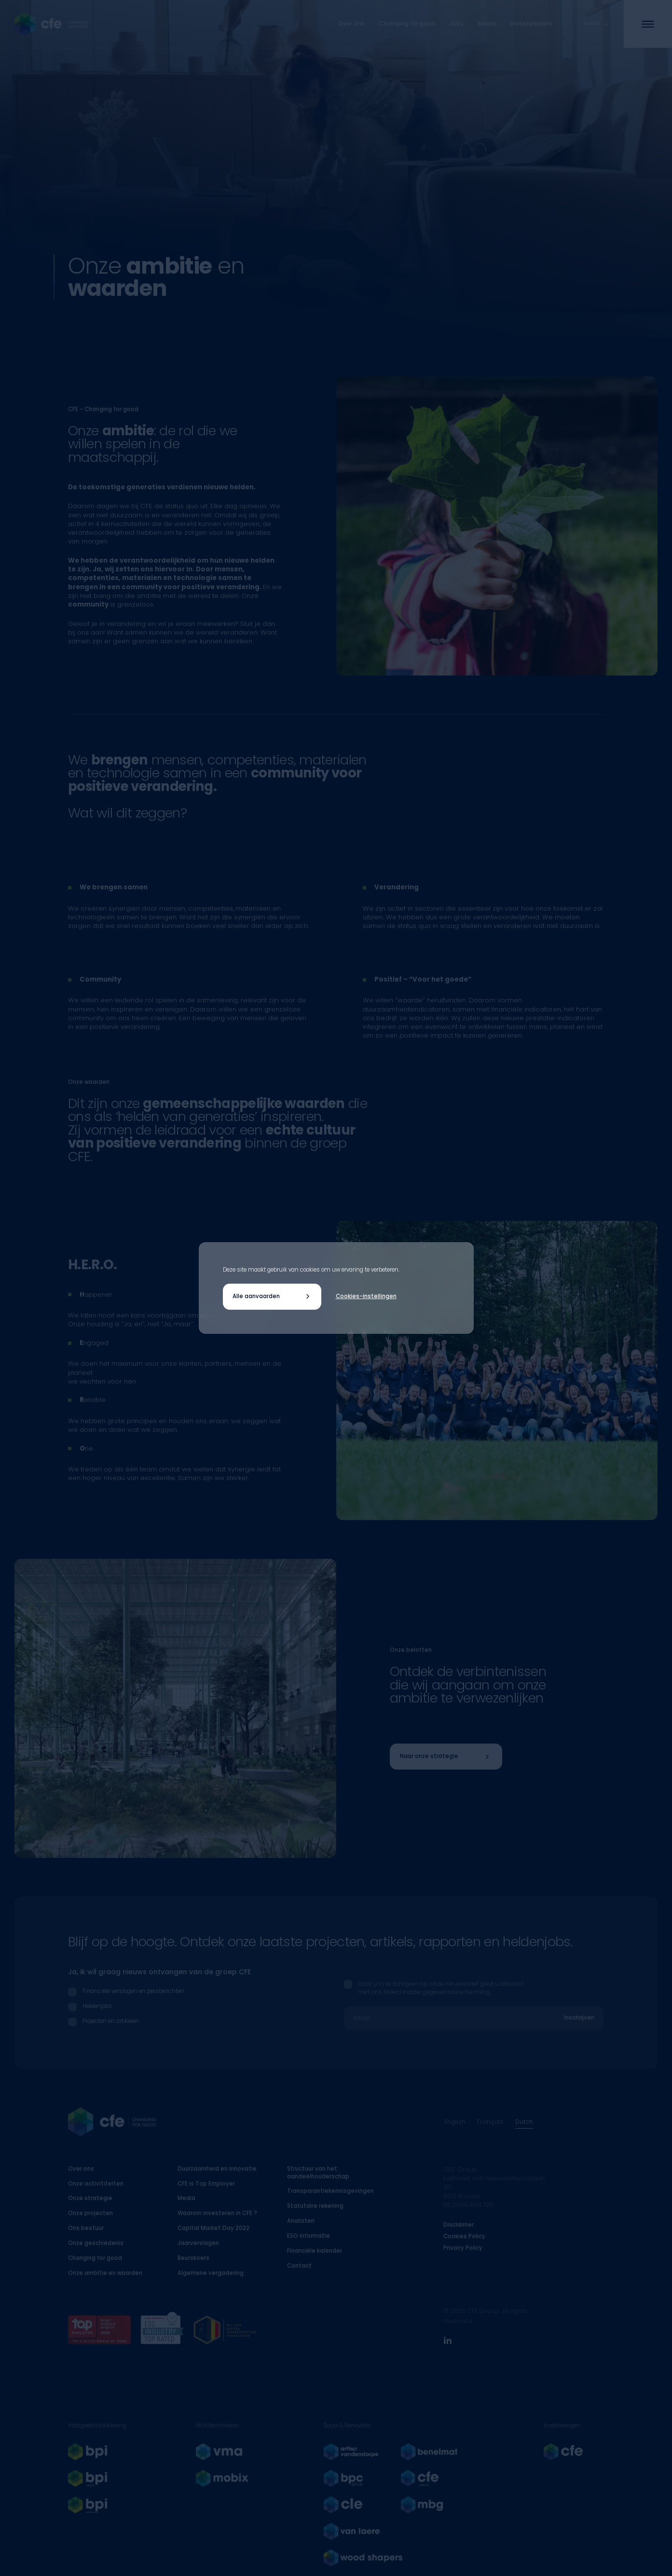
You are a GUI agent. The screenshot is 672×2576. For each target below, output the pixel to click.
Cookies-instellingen (366, 1296)
